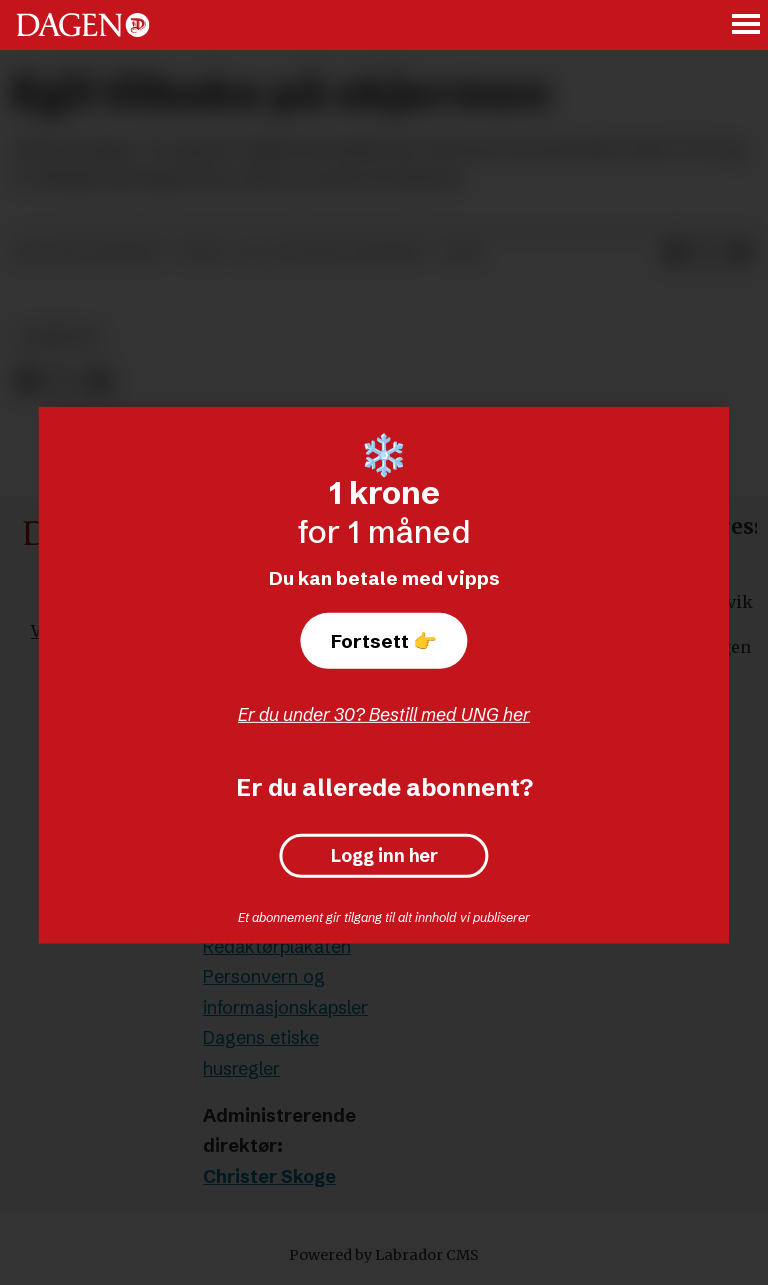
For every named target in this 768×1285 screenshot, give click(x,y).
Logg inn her (384, 856)
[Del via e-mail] (740, 254)
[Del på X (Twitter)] (708, 254)
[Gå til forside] (83, 25)
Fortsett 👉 (384, 641)
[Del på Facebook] (676, 254)
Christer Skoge (269, 1176)
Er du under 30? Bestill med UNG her (384, 714)
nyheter (58, 337)
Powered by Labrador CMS (384, 1255)
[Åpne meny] (747, 25)
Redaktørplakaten (277, 946)
